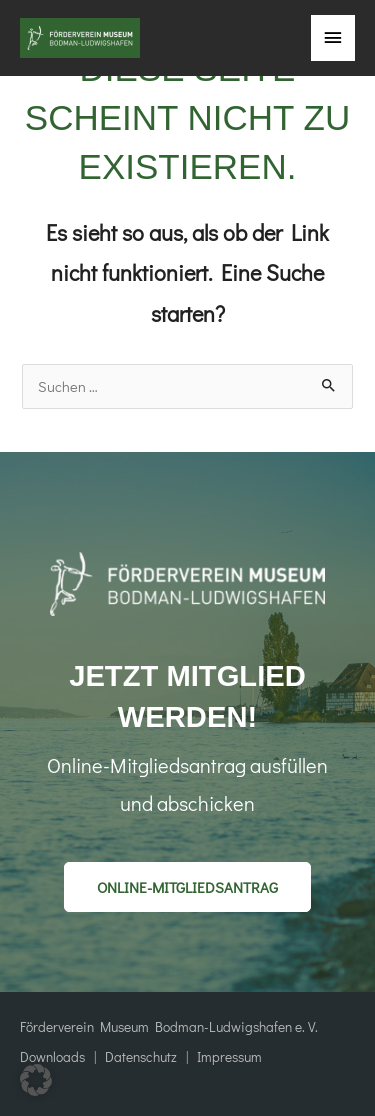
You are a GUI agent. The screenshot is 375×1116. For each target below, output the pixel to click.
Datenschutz (141, 1057)
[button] (187, 887)
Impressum (226, 1057)
